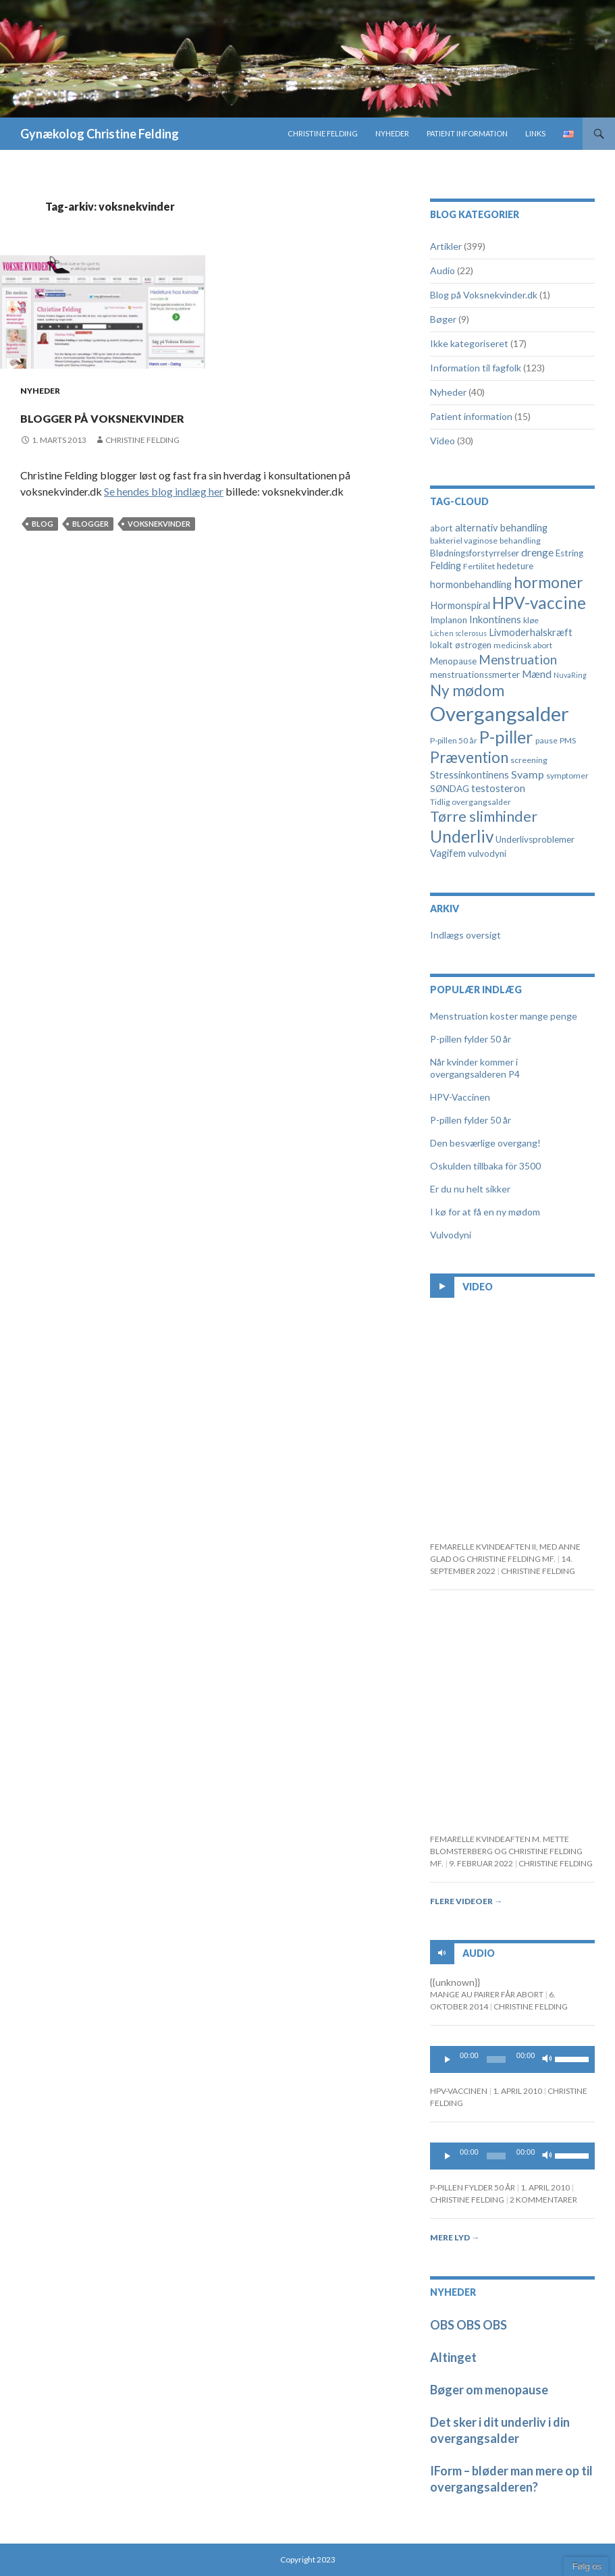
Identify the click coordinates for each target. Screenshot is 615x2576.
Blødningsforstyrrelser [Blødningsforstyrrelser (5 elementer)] (474, 553)
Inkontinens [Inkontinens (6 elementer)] (495, 619)
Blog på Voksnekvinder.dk (483, 294)
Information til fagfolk (475, 367)
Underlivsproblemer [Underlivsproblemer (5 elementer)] (535, 839)
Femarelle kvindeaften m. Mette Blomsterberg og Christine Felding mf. (506, 1851)
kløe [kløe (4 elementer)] (531, 620)
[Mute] (547, 2059)
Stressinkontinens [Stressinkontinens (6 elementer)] (469, 775)
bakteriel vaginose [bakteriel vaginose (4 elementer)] (464, 540)
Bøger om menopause (489, 2389)
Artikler (446, 246)
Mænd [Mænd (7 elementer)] (537, 674)
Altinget (453, 2357)
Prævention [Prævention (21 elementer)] (469, 757)
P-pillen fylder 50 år (470, 1039)
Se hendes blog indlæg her (163, 491)
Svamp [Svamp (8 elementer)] (527, 774)
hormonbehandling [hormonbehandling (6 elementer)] (471, 584)
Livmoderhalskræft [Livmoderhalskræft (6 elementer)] (530, 632)
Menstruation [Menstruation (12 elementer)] (518, 659)
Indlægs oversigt (465, 935)
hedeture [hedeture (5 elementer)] (515, 565)
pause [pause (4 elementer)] (546, 740)
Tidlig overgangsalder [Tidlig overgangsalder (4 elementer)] (470, 802)
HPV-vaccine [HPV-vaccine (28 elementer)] (539, 602)
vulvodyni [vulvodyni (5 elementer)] (487, 853)
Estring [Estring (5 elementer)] (569, 553)
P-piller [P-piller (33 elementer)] (506, 737)
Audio (442, 270)
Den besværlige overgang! (485, 1143)
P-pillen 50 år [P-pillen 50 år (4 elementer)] (453, 740)
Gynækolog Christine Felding (99, 133)
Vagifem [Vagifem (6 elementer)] (448, 853)
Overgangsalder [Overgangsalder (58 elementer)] (499, 713)
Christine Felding (323, 133)
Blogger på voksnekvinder (179, 413)
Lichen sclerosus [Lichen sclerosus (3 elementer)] (458, 633)
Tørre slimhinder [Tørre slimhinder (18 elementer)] (483, 816)
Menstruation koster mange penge (503, 1016)
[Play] (447, 2059)
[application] (512, 2059)
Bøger (443, 319)
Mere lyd (454, 2237)
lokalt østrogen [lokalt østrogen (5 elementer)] (460, 644)
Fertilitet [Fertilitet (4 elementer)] (479, 566)
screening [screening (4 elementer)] (528, 760)
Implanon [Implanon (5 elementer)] (448, 619)
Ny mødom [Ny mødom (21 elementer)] (467, 690)
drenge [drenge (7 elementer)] (537, 552)
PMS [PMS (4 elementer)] (568, 740)
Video (442, 440)
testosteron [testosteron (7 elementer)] (498, 788)
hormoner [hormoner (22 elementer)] (548, 582)
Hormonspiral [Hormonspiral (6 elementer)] (460, 605)
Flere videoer (466, 1901)
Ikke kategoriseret (469, 343)
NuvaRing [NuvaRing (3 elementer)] (570, 675)
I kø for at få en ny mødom (485, 1211)
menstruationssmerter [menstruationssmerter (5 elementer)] (475, 674)
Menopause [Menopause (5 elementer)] (453, 661)
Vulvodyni (450, 1234)
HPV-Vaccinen (460, 1097)
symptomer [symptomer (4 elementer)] (567, 775)
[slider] (496, 2059)
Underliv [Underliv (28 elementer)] (461, 836)
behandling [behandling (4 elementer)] (520, 540)
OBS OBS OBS (468, 2324)
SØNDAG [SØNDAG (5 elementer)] (449, 788)
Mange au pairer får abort (486, 1994)
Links (535, 133)
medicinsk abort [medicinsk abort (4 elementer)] (522, 645)
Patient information (467, 133)
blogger (90, 523)
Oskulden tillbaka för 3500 (485, 1166)
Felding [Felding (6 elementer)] (445, 565)
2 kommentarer (543, 2199)
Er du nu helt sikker (470, 1188)
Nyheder (392, 133)
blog (42, 523)
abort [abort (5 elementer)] (441, 528)
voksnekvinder (159, 523)
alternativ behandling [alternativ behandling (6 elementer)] (501, 527)
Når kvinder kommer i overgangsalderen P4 (475, 1068)
